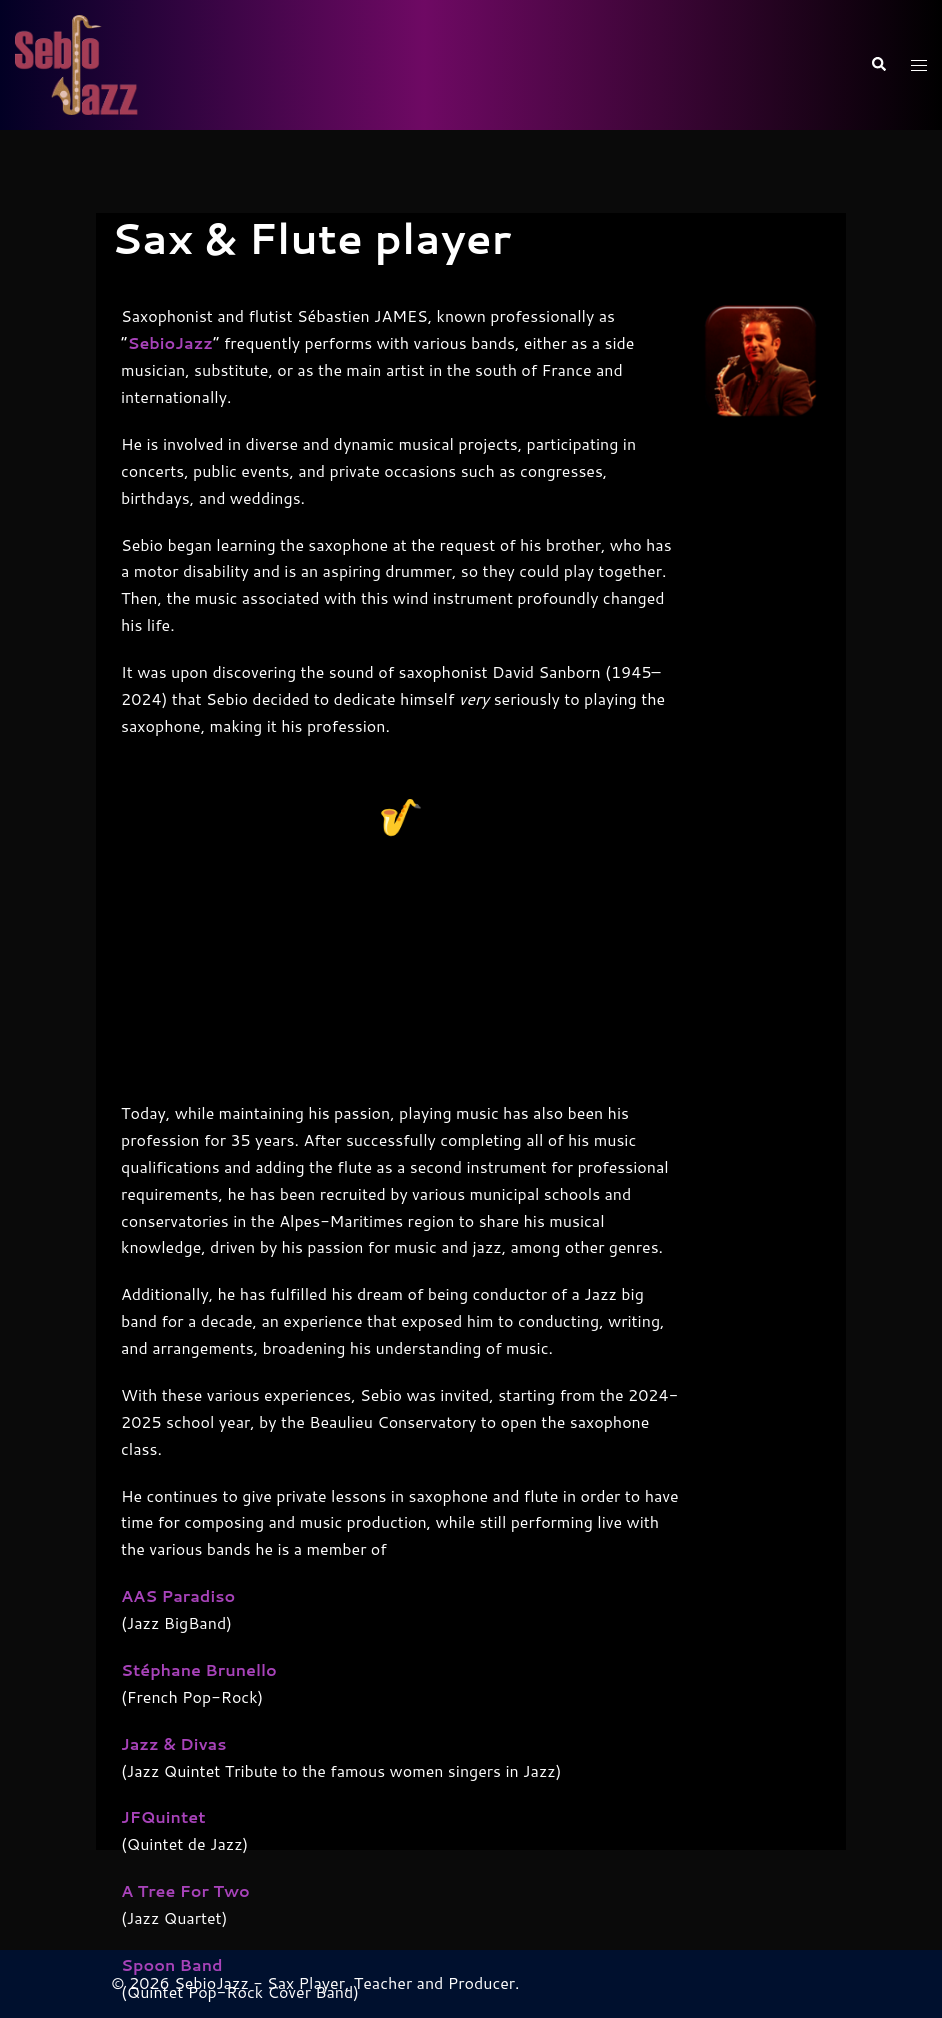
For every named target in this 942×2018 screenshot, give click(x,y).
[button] (878, 65)
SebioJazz (170, 359)
